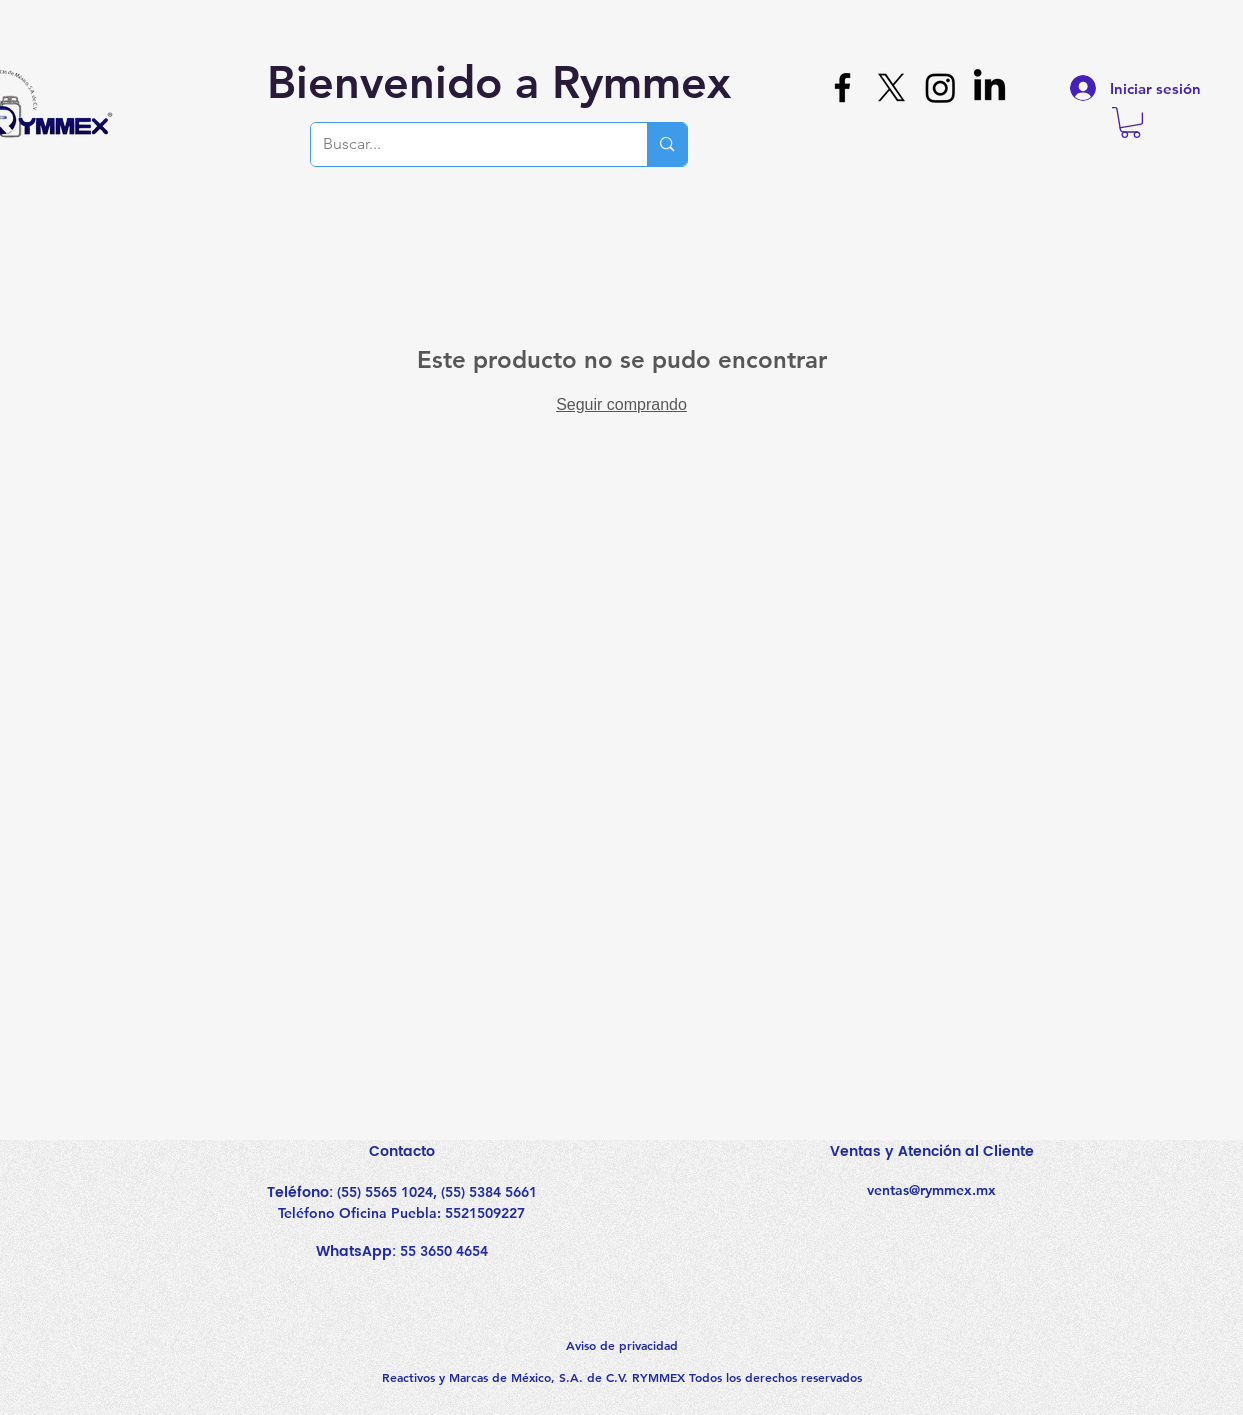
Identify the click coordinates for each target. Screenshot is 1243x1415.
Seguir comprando (621, 404)
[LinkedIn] (989, 87)
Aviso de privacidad (622, 1345)
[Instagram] (940, 87)
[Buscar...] (464, 144)
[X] (891, 87)
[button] (1130, 122)
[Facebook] (842, 87)
